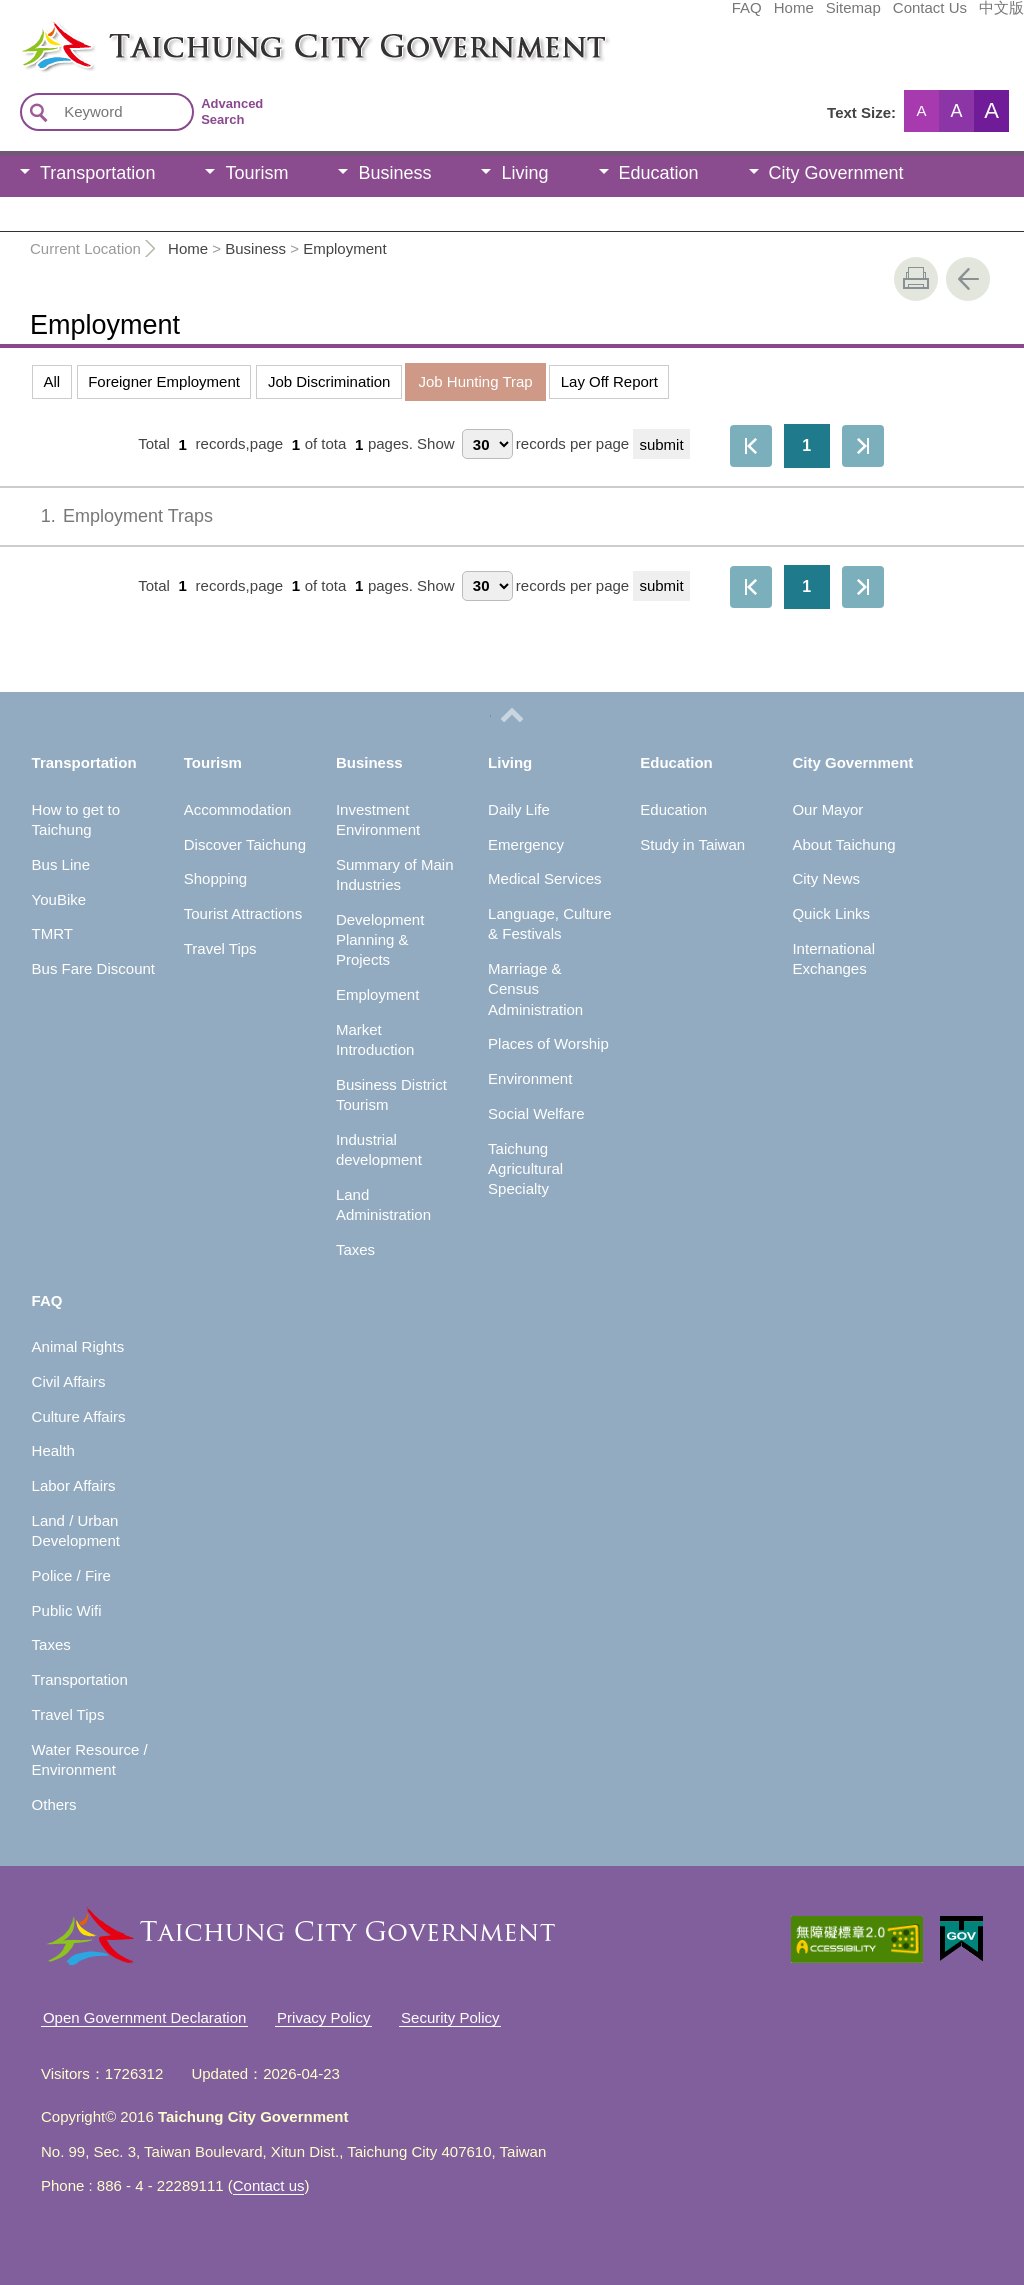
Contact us (269, 2185)
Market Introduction (375, 1039)
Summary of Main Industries (395, 874)
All (52, 381)
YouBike (59, 899)
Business (394, 173)
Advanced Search (232, 111)
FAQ (597, 17)
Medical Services (544, 878)
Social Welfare (536, 1113)
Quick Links (831, 913)
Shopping (215, 878)
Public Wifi (67, 1610)
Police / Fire (71, 1575)
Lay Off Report (609, 381)
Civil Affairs (69, 1381)
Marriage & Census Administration (535, 989)
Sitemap (703, 17)
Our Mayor (827, 809)
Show (436, 444)
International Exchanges (833, 958)
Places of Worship (548, 1043)
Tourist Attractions (243, 913)
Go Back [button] (968, 279)
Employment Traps (113, 516)
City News (826, 878)
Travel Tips (220, 948)
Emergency (526, 844)
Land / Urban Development (76, 1530)
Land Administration (383, 1204)
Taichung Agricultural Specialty (525, 1169)
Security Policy (450, 2017)
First (751, 446)
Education (659, 173)
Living (524, 173)
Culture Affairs (79, 1416)
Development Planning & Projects (380, 940)
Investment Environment (378, 819)
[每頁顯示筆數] (487, 444)
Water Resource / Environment (90, 1759)
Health (53, 1450)
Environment (530, 1078)
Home (644, 17)
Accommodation (238, 809)
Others (54, 1804)
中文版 (851, 17)
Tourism (256, 173)
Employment (344, 248)
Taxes (355, 1249)
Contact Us (780, 17)
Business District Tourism (391, 1094)
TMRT (52, 933)
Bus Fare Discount (93, 968)
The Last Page (863, 446)
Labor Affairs (74, 1485)
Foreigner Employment (164, 381)
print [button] (916, 279)
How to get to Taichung (76, 819)
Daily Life (519, 809)
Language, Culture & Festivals (549, 923)
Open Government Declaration (144, 2017)
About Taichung (843, 844)
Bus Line (61, 864)
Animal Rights (78, 1346)
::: (6, 28)
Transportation (97, 173)
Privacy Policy (323, 2017)
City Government (836, 173)
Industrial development (379, 1149)
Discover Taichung (245, 844)
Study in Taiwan (692, 844)
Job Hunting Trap (475, 381)
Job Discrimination (329, 381)
